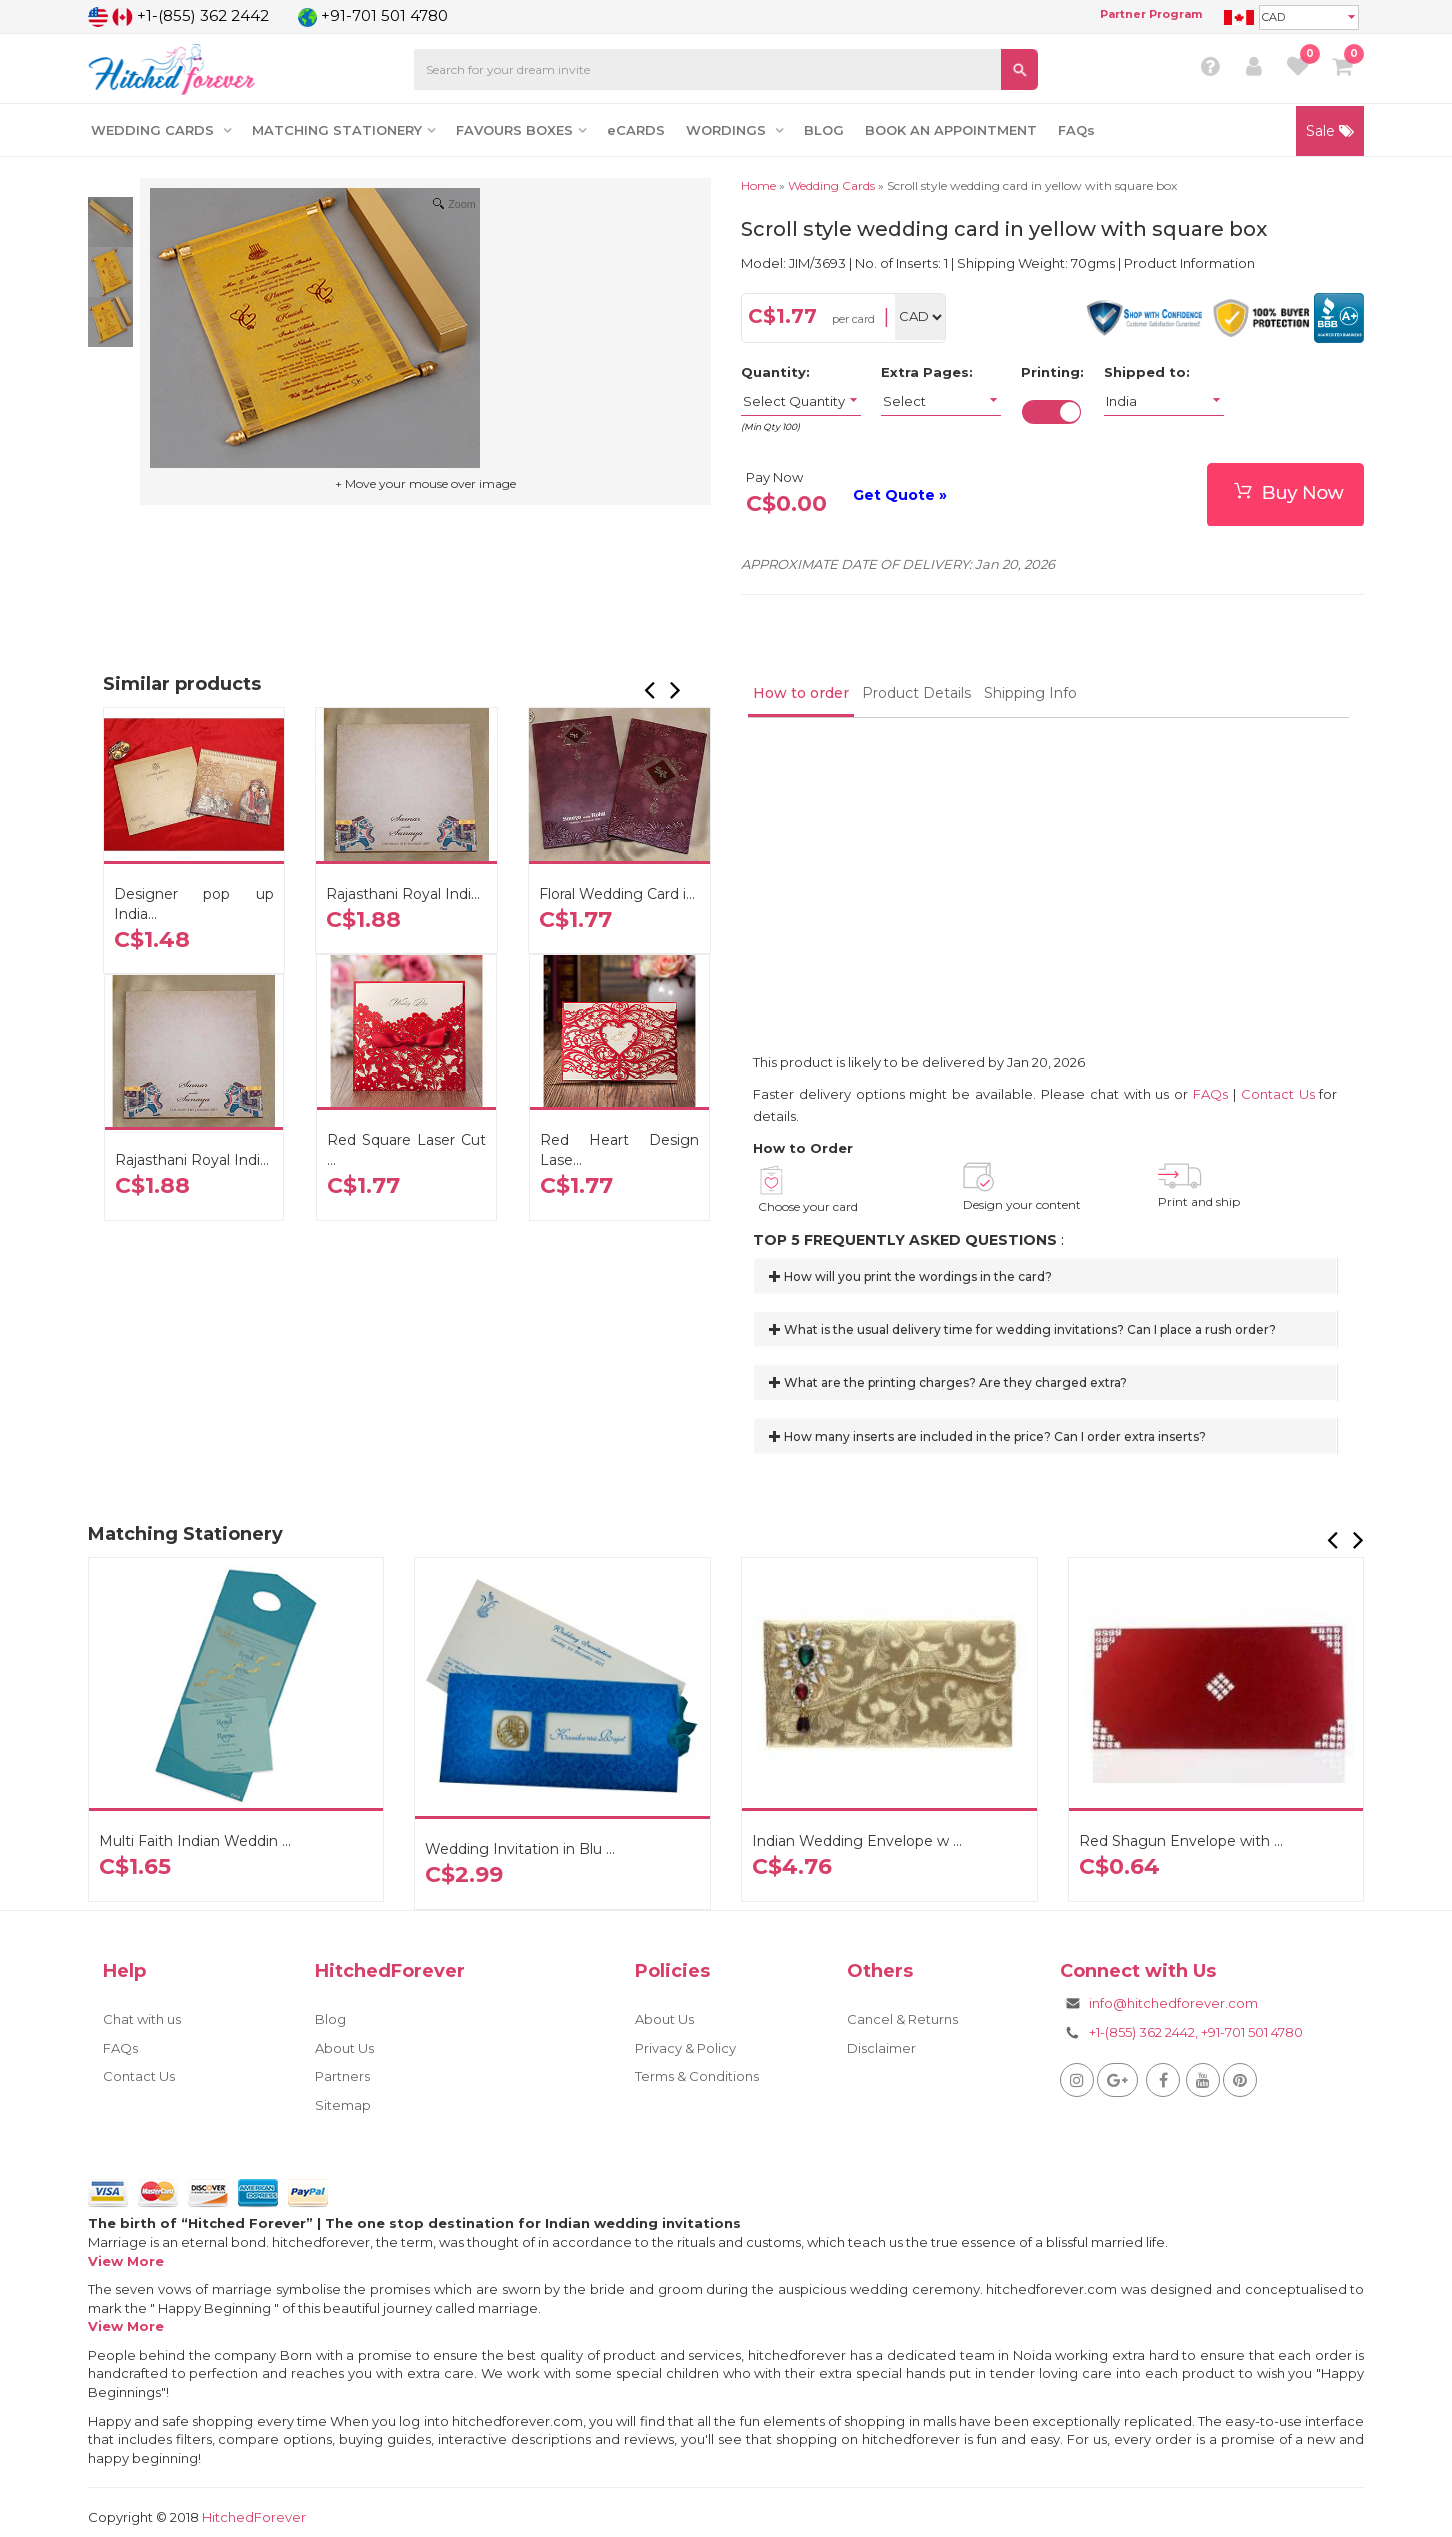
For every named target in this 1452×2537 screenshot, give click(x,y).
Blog (330, 2019)
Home (758, 185)
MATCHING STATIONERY (343, 130)
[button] (651, 695)
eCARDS (636, 130)
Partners (342, 2076)
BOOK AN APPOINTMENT (951, 130)
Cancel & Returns (902, 2019)
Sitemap (343, 2105)
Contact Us (1278, 1094)
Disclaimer (881, 2048)
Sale (1330, 131)
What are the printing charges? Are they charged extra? (948, 1382)
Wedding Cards (831, 185)
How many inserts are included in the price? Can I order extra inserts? (987, 1436)
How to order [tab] (801, 693)
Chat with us (142, 2019)
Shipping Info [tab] (1030, 693)
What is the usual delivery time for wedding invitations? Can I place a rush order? (1022, 1329)
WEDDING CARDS (161, 130)
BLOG (824, 130)
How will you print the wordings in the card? (910, 1276)
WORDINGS (734, 130)
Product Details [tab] (916, 693)
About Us (344, 2048)
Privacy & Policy (685, 2048)
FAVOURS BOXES (521, 130)
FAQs (1076, 130)
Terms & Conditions (697, 2076)
